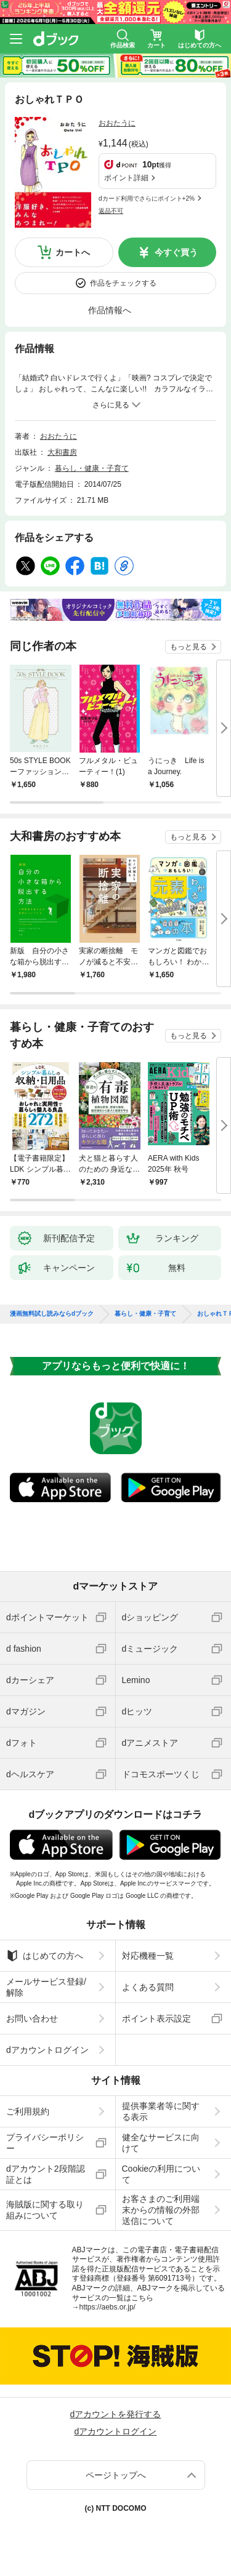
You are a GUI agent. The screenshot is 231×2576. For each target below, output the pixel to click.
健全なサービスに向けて (161, 2142)
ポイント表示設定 (156, 2018)
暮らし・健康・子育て (92, 468)
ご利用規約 (27, 2111)
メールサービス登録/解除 (46, 1987)
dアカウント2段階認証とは (45, 2174)
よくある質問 (148, 1987)
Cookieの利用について (161, 2174)
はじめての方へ (44, 1956)
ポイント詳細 (126, 178)
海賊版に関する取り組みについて (45, 2209)
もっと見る (188, 646)
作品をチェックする (123, 283)
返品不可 (111, 210)
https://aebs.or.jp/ (107, 2307)
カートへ (72, 252)
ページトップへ (116, 2475)
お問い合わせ (32, 2018)
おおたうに (117, 123)
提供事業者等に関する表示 (161, 2111)
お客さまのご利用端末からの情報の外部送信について (161, 2210)
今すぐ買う (176, 252)
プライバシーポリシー (45, 2142)
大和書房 (62, 452)
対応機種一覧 (148, 1956)
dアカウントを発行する (115, 2414)
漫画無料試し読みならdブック (52, 1314)
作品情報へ (109, 310)
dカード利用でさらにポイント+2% (147, 198)
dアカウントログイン (47, 2050)
